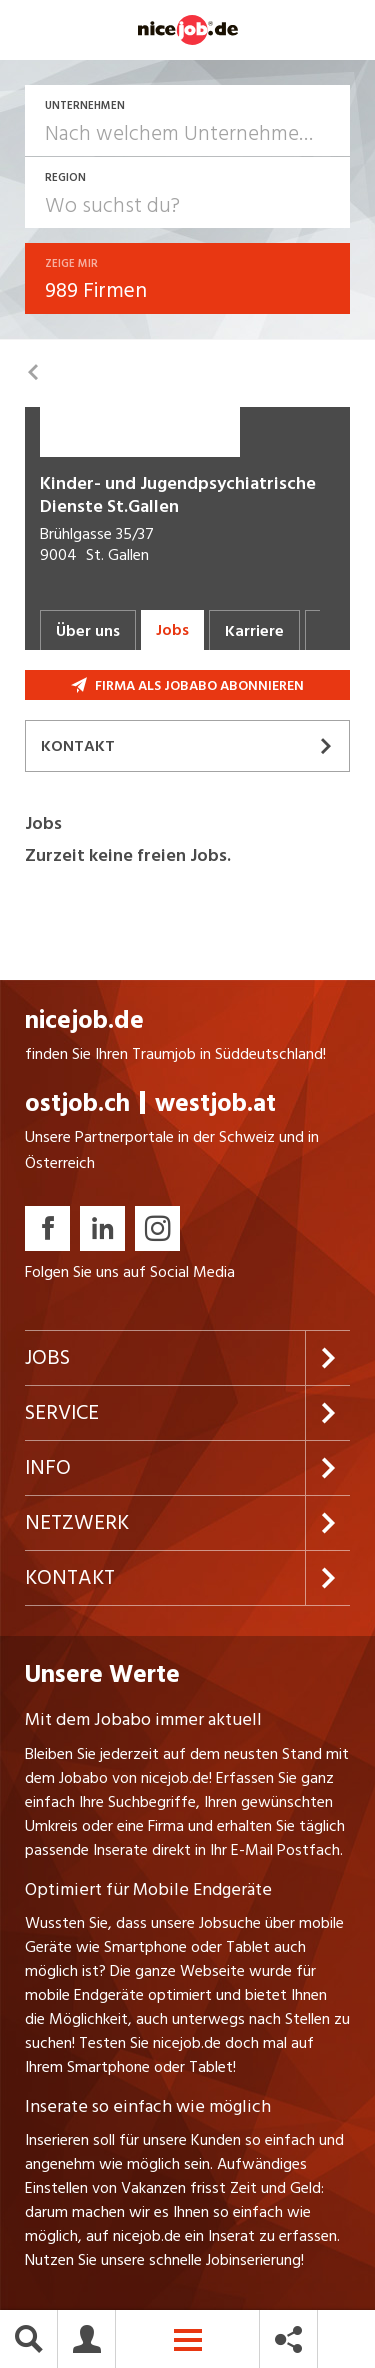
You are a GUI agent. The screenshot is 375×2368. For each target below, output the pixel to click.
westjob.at (215, 1103)
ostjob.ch (77, 1103)
